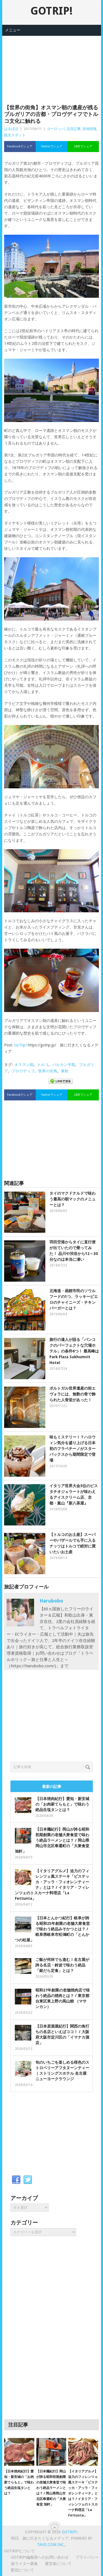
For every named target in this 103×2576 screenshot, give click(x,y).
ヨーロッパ (56, 129)
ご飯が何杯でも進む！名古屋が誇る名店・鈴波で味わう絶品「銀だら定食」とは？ (62, 1965)
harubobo (51, 1601)
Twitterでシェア (51, 146)
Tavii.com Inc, (51, 2544)
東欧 (65, 1071)
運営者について (58, 2563)
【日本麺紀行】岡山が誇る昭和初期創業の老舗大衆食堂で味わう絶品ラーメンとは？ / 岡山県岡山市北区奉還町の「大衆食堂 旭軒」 (52, 1840)
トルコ (43, 1064)
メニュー (12, 30)
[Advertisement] (51, 63)
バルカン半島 (63, 1064)
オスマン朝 (24, 1064)
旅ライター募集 (24, 2563)
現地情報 (89, 129)
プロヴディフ (23, 1071)
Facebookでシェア (19, 146)
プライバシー (87, 2557)
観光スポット (15, 135)
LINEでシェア (83, 146)
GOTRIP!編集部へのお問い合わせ (40, 2557)
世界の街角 (47, 1071)
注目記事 (73, 129)
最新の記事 (51, 1786)
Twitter (27, 2179)
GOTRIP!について (19, 2551)
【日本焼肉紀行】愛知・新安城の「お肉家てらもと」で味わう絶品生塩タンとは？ (62, 1804)
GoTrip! (20, 1045)
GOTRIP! (51, 10)
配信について (22, 2570)
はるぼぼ (11, 129)
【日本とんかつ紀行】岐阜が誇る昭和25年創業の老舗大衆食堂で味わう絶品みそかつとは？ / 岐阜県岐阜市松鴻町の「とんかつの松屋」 (52, 1929)
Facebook (16, 2179)
